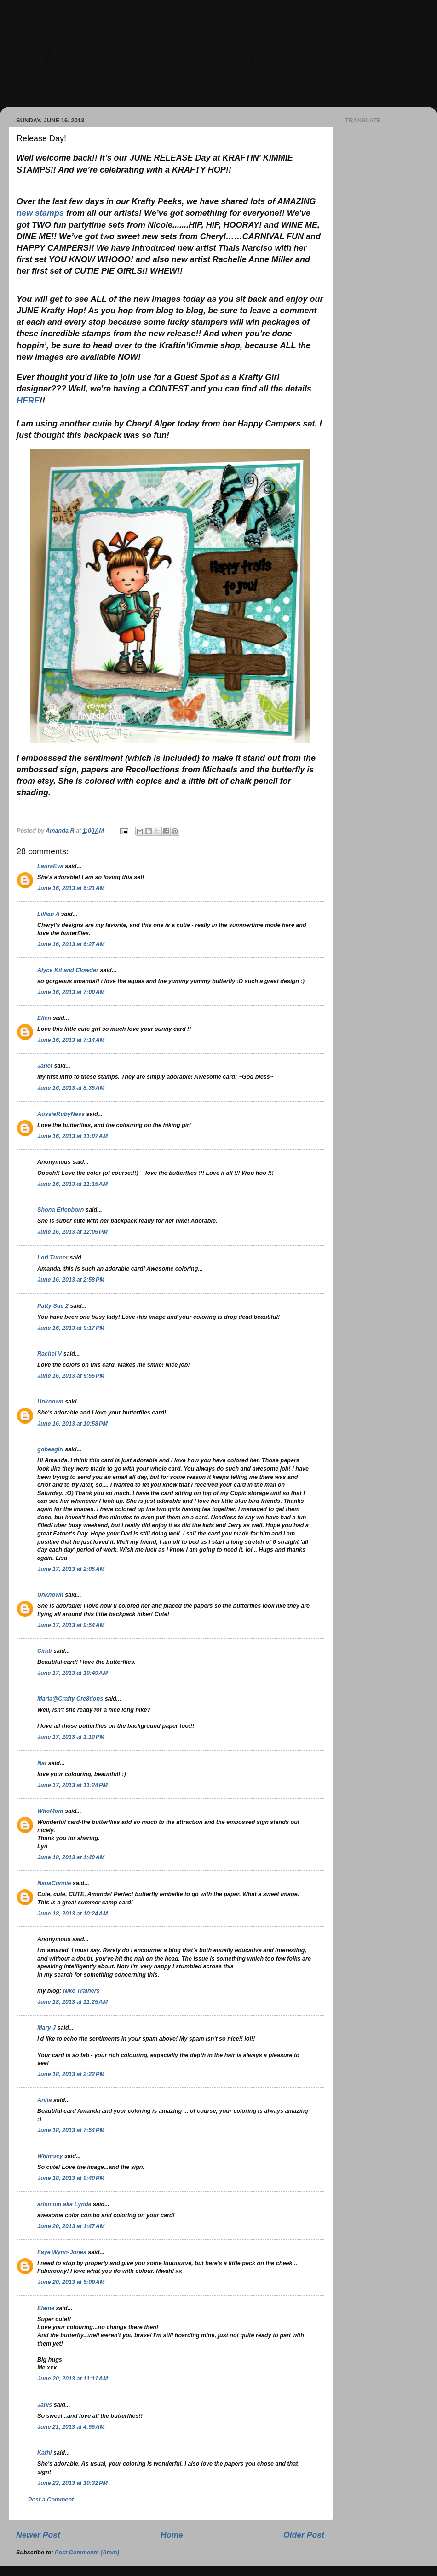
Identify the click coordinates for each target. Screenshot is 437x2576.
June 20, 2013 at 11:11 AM (72, 2378)
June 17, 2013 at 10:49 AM (72, 1673)
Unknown (50, 1401)
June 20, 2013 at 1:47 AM (70, 2226)
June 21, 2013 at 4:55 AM (70, 2427)
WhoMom (50, 1811)
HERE (28, 400)
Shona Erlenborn (60, 1210)
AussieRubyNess (61, 1114)
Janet (44, 1066)
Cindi (44, 1651)
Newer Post (38, 2535)
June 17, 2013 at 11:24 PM (72, 1785)
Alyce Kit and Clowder (67, 970)
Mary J (46, 2027)
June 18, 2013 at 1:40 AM (70, 1857)
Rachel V (49, 1354)
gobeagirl (50, 1449)
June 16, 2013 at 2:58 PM (70, 1279)
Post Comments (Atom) (87, 2552)
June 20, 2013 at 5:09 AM (70, 2282)
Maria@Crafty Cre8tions (70, 1699)
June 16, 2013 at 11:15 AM (72, 1184)
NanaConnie (54, 1883)
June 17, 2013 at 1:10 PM (70, 1737)
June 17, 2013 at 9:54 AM (70, 1625)
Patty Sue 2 (53, 1306)
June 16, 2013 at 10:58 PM (72, 1423)
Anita (44, 2100)
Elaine (45, 2308)
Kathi (44, 2453)
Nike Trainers (81, 1991)
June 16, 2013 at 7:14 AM (70, 1040)
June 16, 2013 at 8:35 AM (70, 1088)
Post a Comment (51, 2499)
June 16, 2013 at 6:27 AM (70, 944)
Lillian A (48, 914)
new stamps (40, 213)
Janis (44, 2405)
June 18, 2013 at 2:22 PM (70, 2074)
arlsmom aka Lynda (64, 2204)
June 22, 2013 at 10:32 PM (72, 2483)
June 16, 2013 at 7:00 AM (70, 992)
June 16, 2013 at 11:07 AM (72, 1136)
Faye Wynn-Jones (61, 2252)
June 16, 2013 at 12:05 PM (72, 1232)
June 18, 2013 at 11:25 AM (72, 2002)
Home (172, 2535)
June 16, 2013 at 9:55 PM (70, 1376)
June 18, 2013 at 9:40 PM (70, 2178)
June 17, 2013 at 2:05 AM (70, 1569)
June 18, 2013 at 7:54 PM (70, 2130)
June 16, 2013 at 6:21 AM (70, 888)
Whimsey (50, 2156)
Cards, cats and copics (191, 55)
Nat (41, 1763)
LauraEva (50, 866)
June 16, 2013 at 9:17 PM (70, 1328)
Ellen (44, 1018)
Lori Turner (52, 1257)
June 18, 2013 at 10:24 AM (72, 1913)
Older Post (303, 2535)
